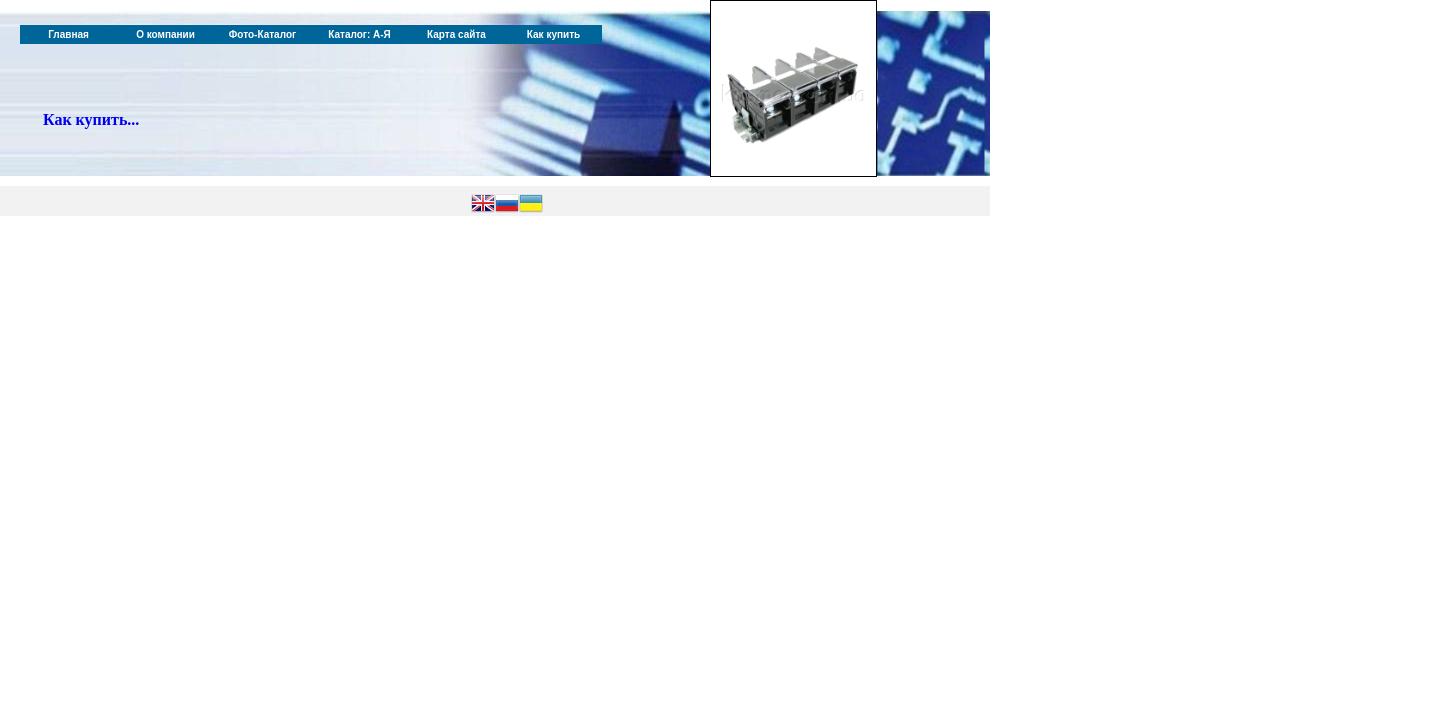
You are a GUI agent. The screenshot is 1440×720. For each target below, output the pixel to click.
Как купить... (91, 119)
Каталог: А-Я (359, 34)
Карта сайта (456, 34)
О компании (165, 34)
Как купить (553, 34)
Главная (68, 34)
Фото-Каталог (262, 34)
